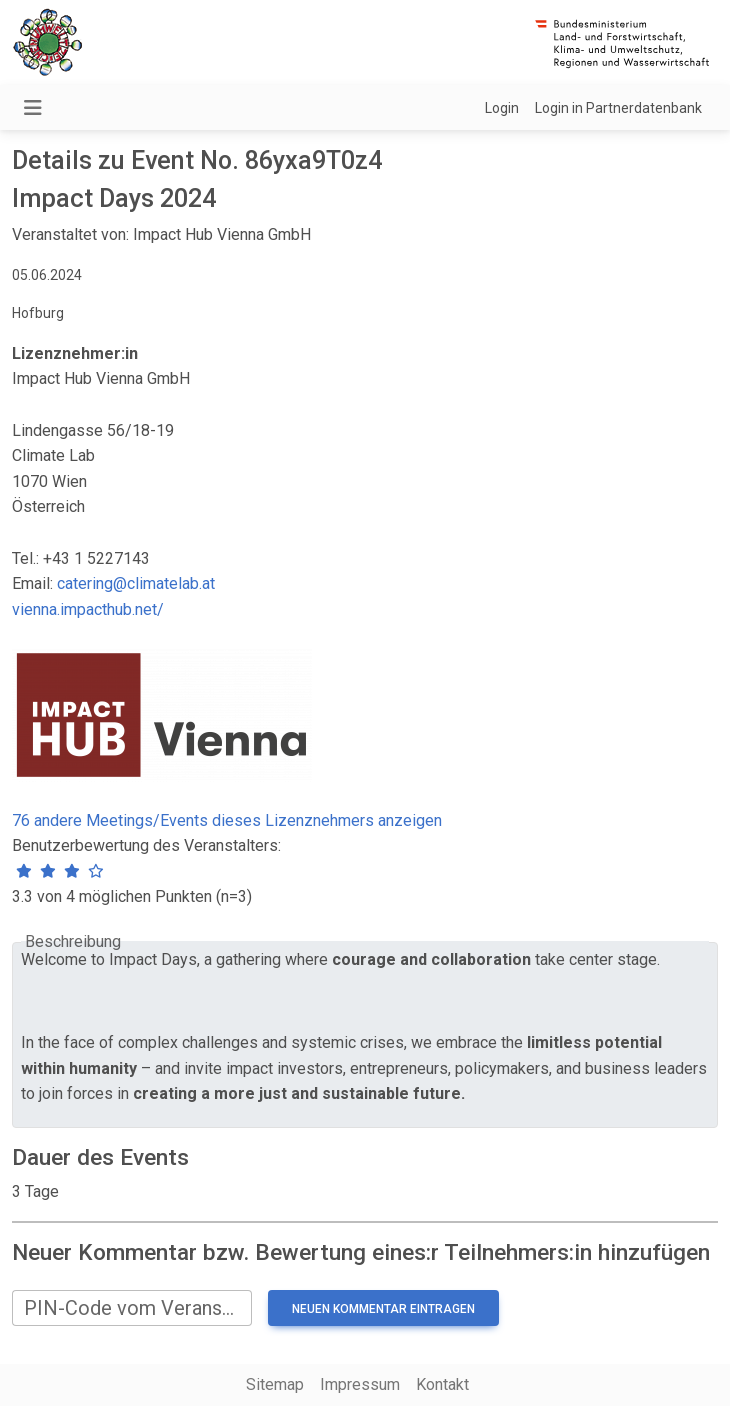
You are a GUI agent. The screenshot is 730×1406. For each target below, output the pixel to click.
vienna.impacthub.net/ (88, 609)
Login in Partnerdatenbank (618, 108)
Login (502, 108)
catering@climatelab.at (136, 583)
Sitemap (275, 1384)
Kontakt (442, 1384)
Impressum (360, 1384)
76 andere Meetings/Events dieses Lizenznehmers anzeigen (227, 820)
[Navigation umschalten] (33, 108)
